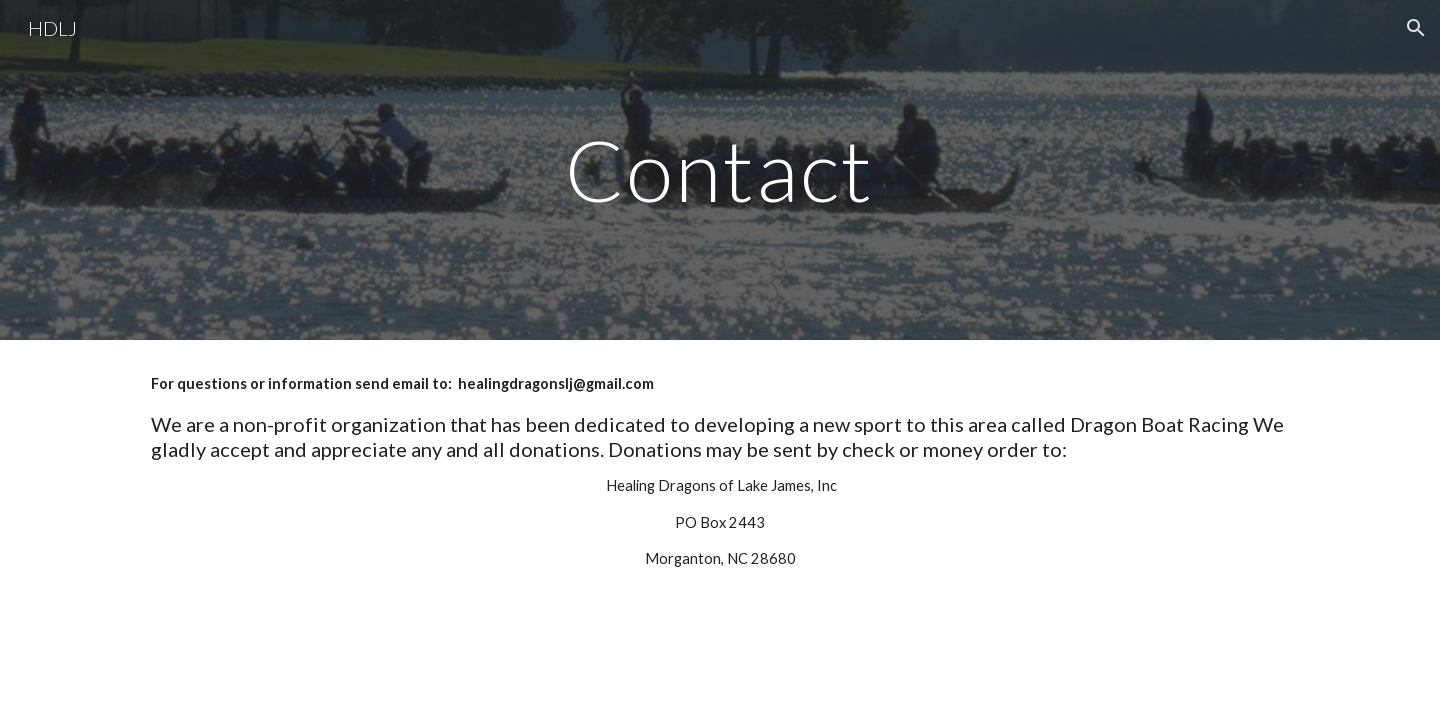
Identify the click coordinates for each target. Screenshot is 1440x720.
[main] (720, 169)
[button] (1416, 28)
